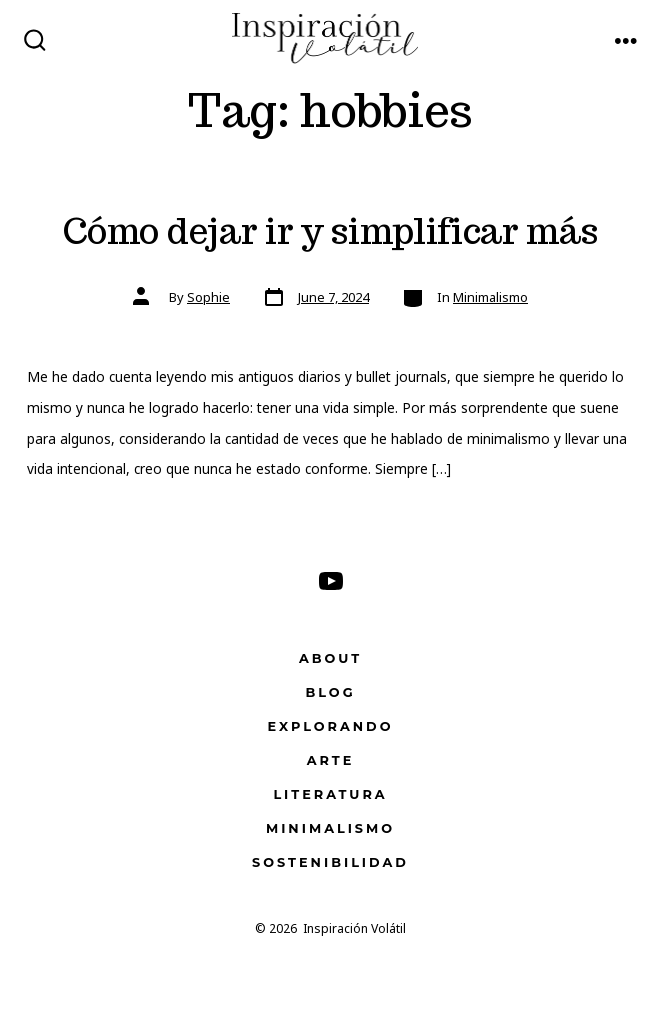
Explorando (331, 726)
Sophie (208, 297)
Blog (330, 692)
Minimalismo (490, 297)
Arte (331, 760)
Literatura (330, 794)
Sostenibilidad (330, 862)
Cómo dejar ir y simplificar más (330, 231)
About (330, 658)
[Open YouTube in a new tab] (331, 581)
